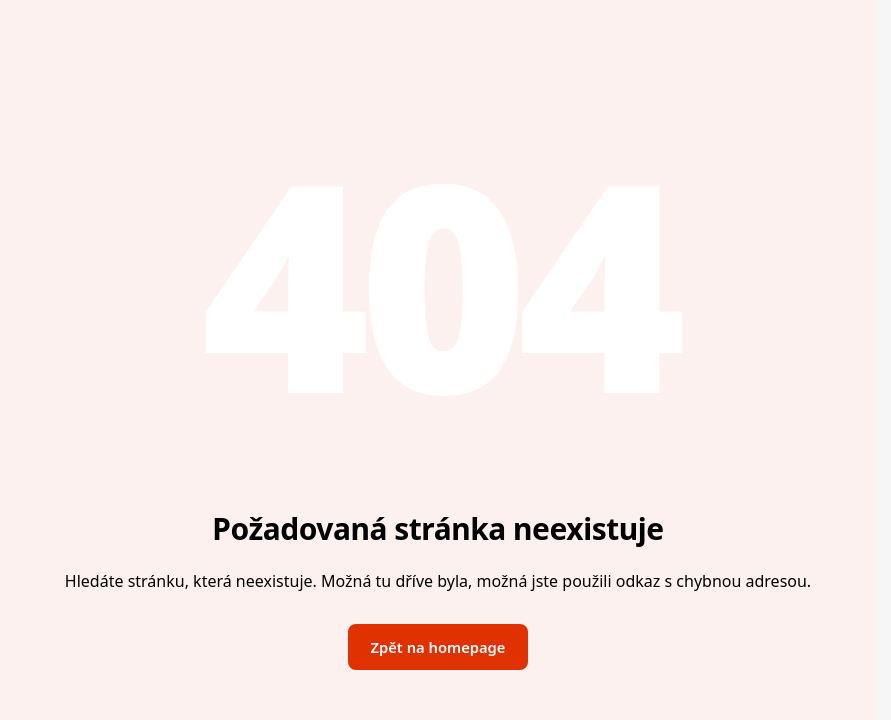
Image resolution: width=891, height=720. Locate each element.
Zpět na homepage (438, 647)
